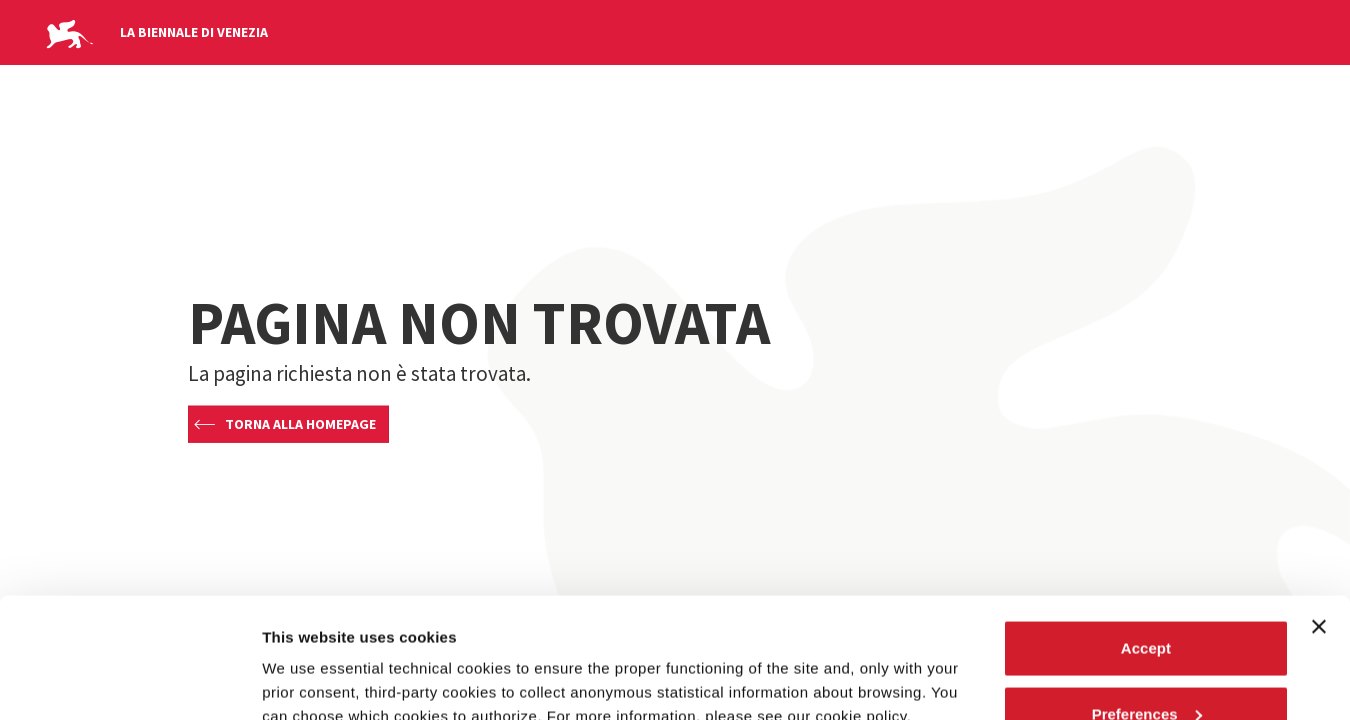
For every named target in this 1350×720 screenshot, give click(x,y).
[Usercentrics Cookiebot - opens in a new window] (129, 681)
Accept (1146, 535)
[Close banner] (1319, 514)
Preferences (1147, 601)
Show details (308, 658)
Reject (1145, 666)
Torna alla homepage (300, 424)
